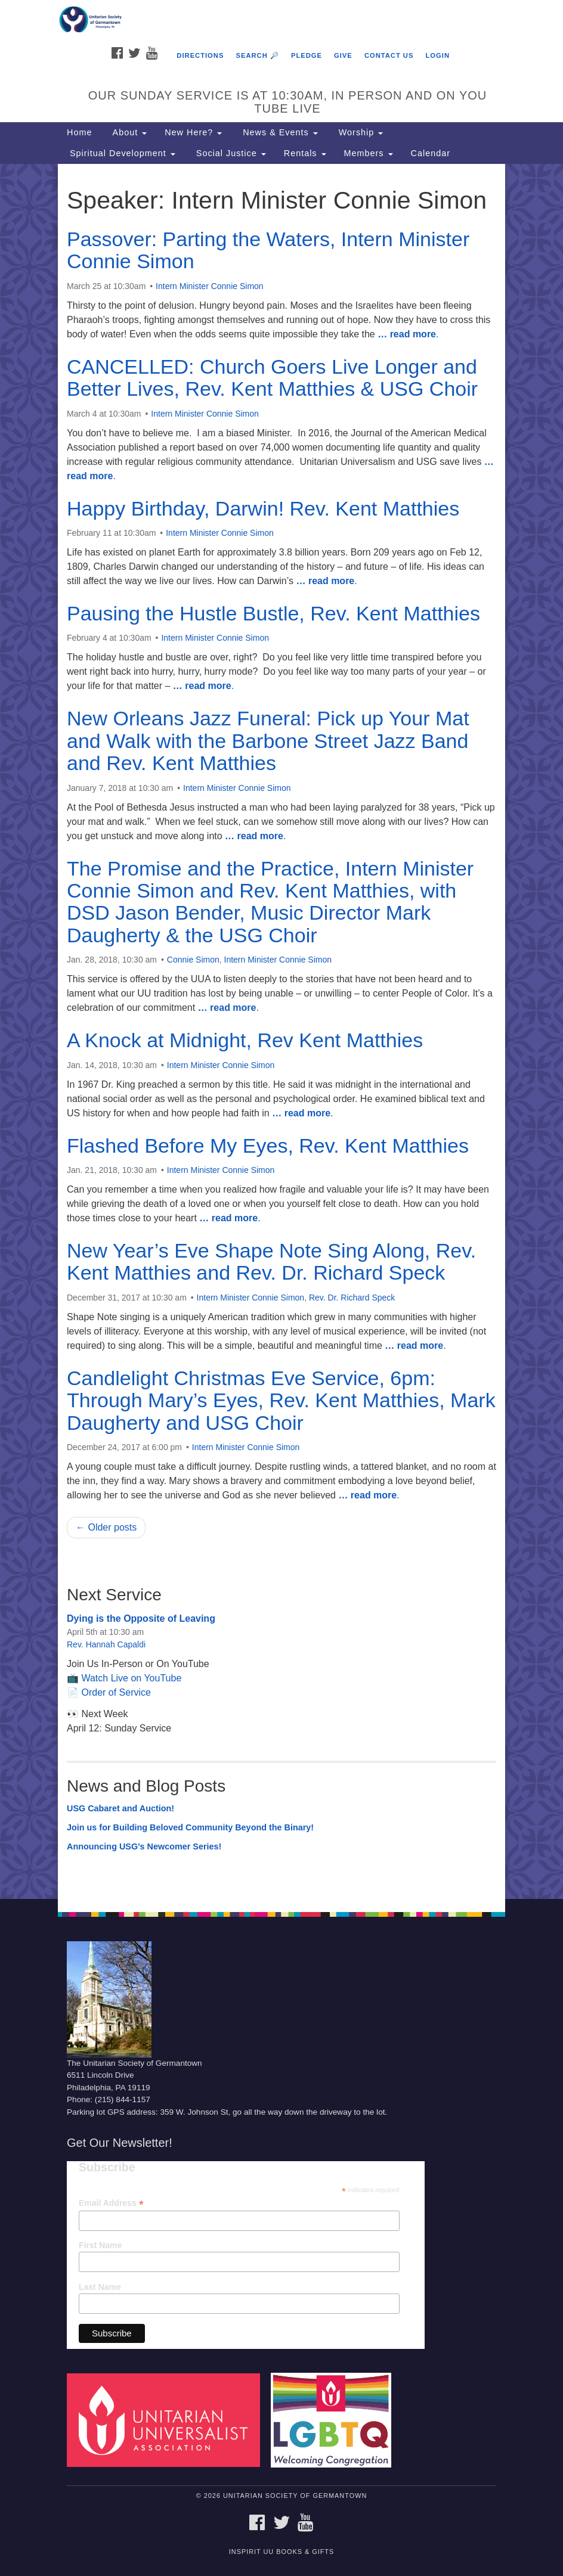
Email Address (111, 2203)
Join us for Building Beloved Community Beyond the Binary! (190, 1827)
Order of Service (115, 1692)
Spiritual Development (121, 153)
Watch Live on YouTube (131, 1678)
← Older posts (106, 1527)
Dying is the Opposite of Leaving (141, 1618)
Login (438, 55)
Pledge (306, 55)
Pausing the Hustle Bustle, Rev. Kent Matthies (273, 613)
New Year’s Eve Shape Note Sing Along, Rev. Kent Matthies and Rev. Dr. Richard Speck (271, 1261)
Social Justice (229, 153)
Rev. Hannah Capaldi (106, 1644)
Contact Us (389, 55)
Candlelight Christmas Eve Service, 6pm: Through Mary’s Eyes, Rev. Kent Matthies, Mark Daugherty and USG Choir (281, 1400)
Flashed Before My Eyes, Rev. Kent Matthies (268, 1145)
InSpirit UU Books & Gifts (281, 2551)
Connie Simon (193, 959)
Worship (359, 132)
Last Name (100, 2287)
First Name (100, 2245)
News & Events (279, 132)
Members (368, 153)
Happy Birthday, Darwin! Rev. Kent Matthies (263, 508)
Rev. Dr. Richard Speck (352, 1297)
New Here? (193, 132)
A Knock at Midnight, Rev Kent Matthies (245, 1040)
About (128, 132)
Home (79, 132)
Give (343, 55)
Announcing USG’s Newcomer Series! (144, 1846)
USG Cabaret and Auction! (120, 1808)
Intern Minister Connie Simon (210, 286)
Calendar (430, 153)
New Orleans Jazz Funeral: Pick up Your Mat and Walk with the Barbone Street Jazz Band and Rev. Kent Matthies (268, 740)
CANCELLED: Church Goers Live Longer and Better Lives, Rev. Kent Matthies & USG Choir (272, 377)
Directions (200, 55)
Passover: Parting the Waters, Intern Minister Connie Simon (268, 250)
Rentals (305, 153)
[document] (281, 1031)
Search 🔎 (257, 55)
